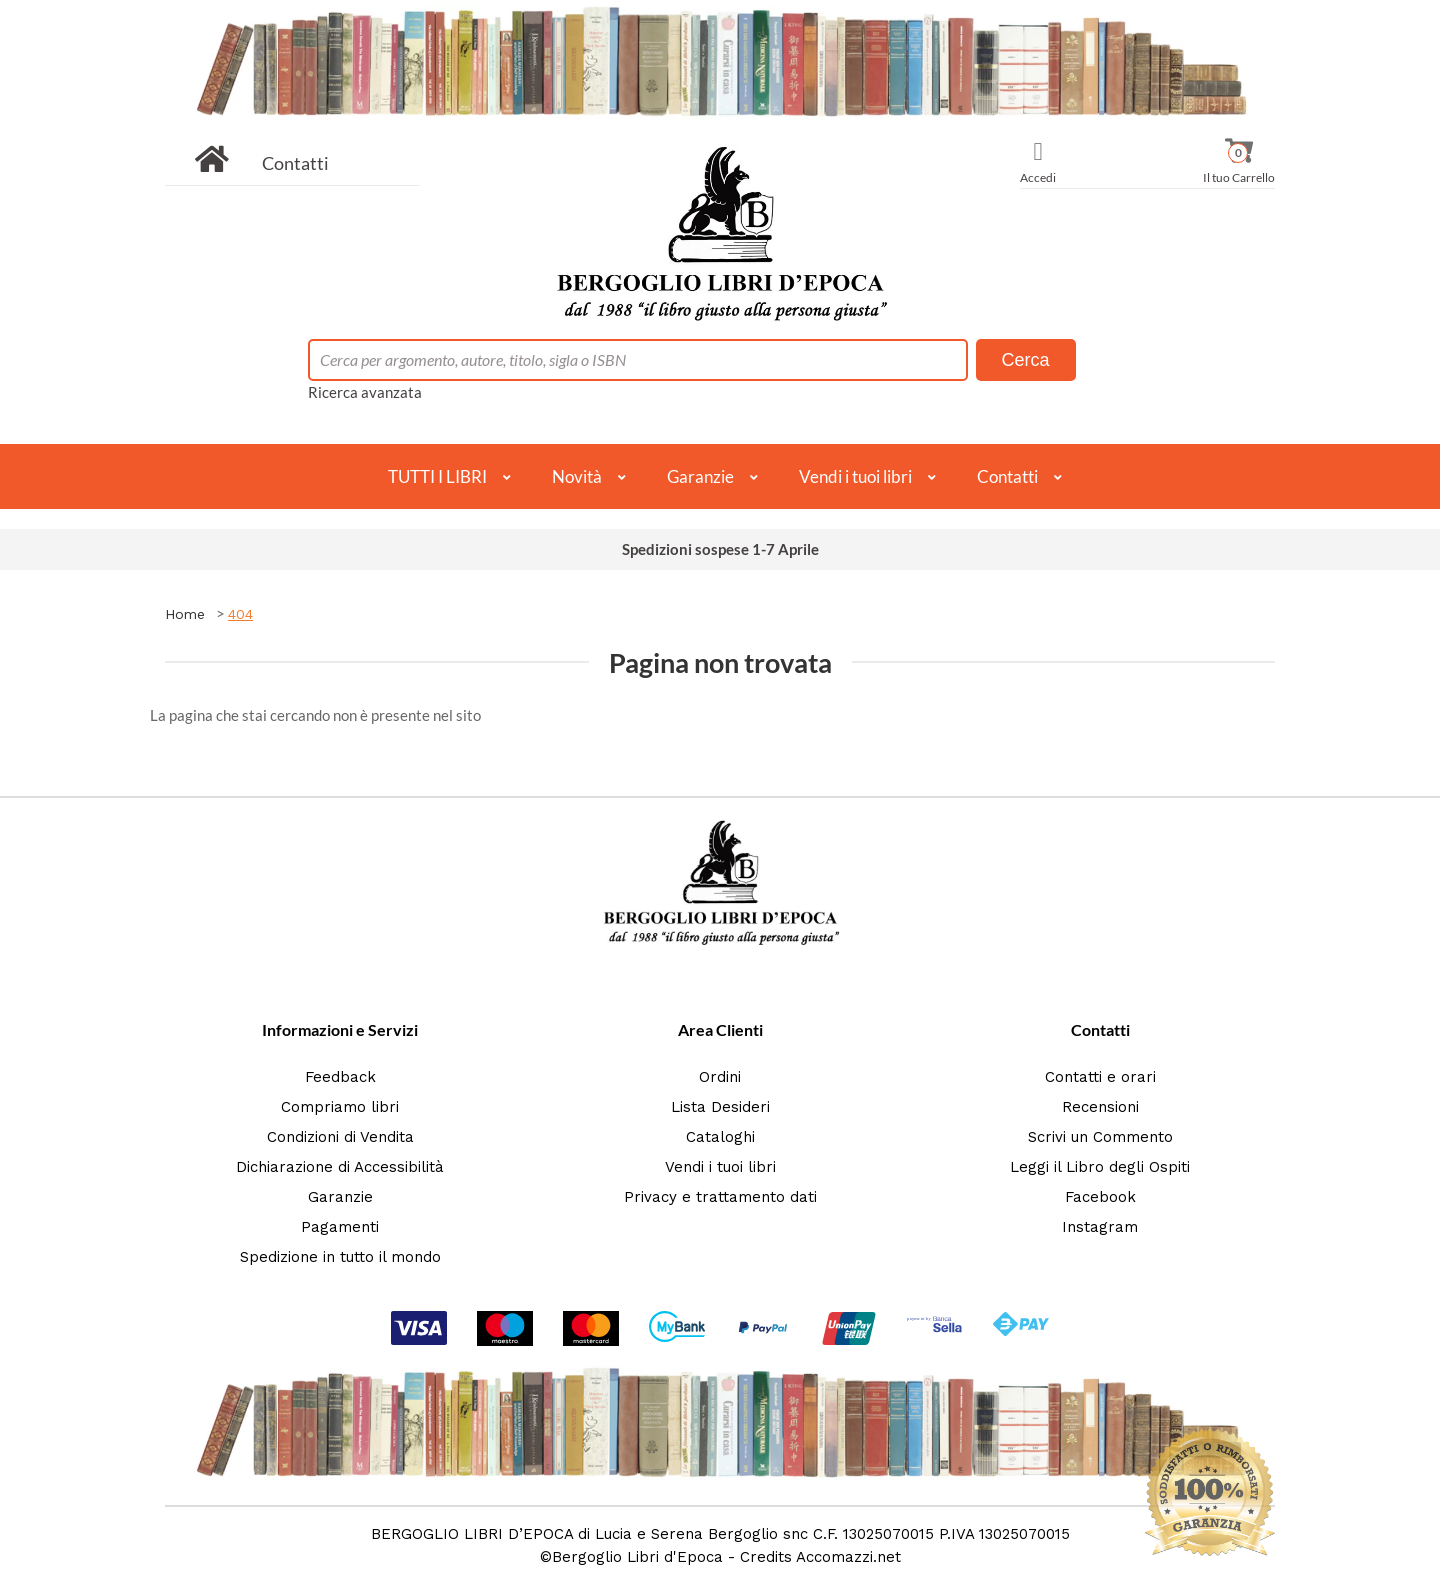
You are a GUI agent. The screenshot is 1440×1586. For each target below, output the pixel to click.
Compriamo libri (340, 1107)
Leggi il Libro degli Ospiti (1100, 1167)
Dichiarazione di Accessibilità (340, 1167)
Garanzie (700, 476)
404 (240, 614)
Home (185, 614)
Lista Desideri (720, 1107)
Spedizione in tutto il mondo (340, 1257)
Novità (577, 476)
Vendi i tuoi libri (855, 476)
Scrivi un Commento (1100, 1137)
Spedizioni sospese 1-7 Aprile (720, 549)
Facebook (1100, 1197)
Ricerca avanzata (365, 392)
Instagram (1100, 1227)
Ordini (720, 1077)
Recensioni (1100, 1107)
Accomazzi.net (848, 1557)
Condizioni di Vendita (340, 1137)
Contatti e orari (1100, 1077)
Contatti (295, 163)
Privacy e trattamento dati (720, 1197)
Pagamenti (340, 1227)
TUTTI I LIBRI (437, 476)
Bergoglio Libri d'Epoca (637, 1557)
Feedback (340, 1077)
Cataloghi (720, 1137)
